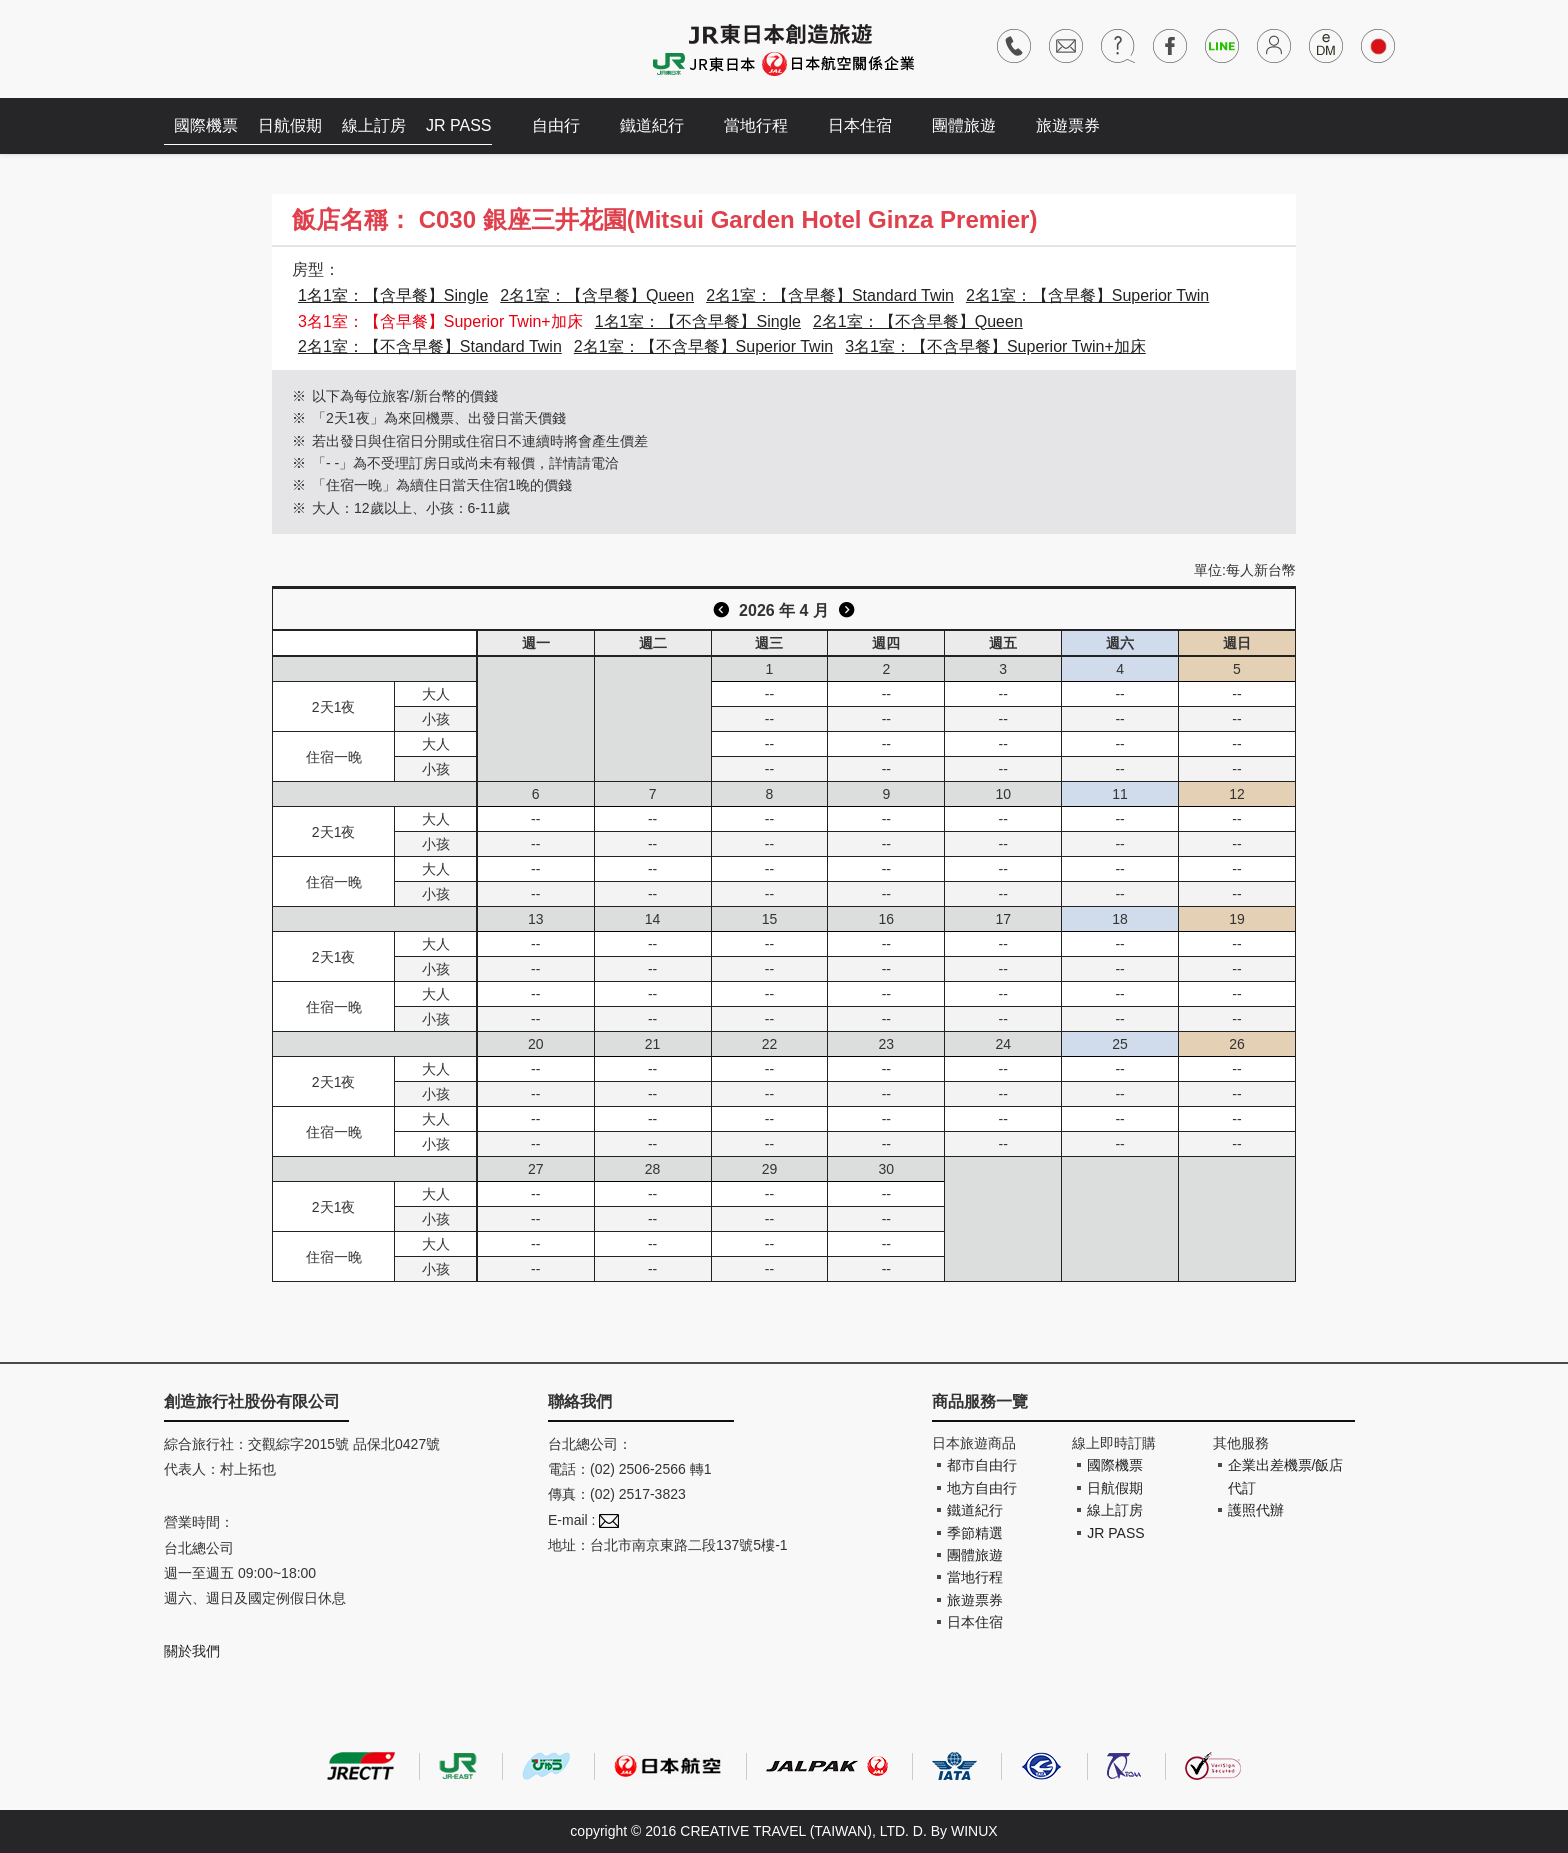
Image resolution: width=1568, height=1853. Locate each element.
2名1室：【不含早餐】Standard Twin (430, 346)
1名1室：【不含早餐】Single (698, 321)
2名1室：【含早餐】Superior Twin (1087, 295)
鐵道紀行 (652, 125)
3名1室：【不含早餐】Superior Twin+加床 (995, 346)
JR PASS (459, 125)
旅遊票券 (1068, 125)
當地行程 (756, 125)
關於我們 (192, 1651)
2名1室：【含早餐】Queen (597, 295)
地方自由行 (982, 1488)
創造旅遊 (224, 47)
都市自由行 (982, 1465)
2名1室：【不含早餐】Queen (918, 321)
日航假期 (290, 125)
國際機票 (206, 125)
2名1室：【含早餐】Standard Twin (830, 295)
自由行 (556, 125)
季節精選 (975, 1533)
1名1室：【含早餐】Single (393, 295)
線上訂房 (374, 125)
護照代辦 (1256, 1510)
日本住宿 (860, 125)
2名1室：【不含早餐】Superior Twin (703, 346)
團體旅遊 (964, 125)
